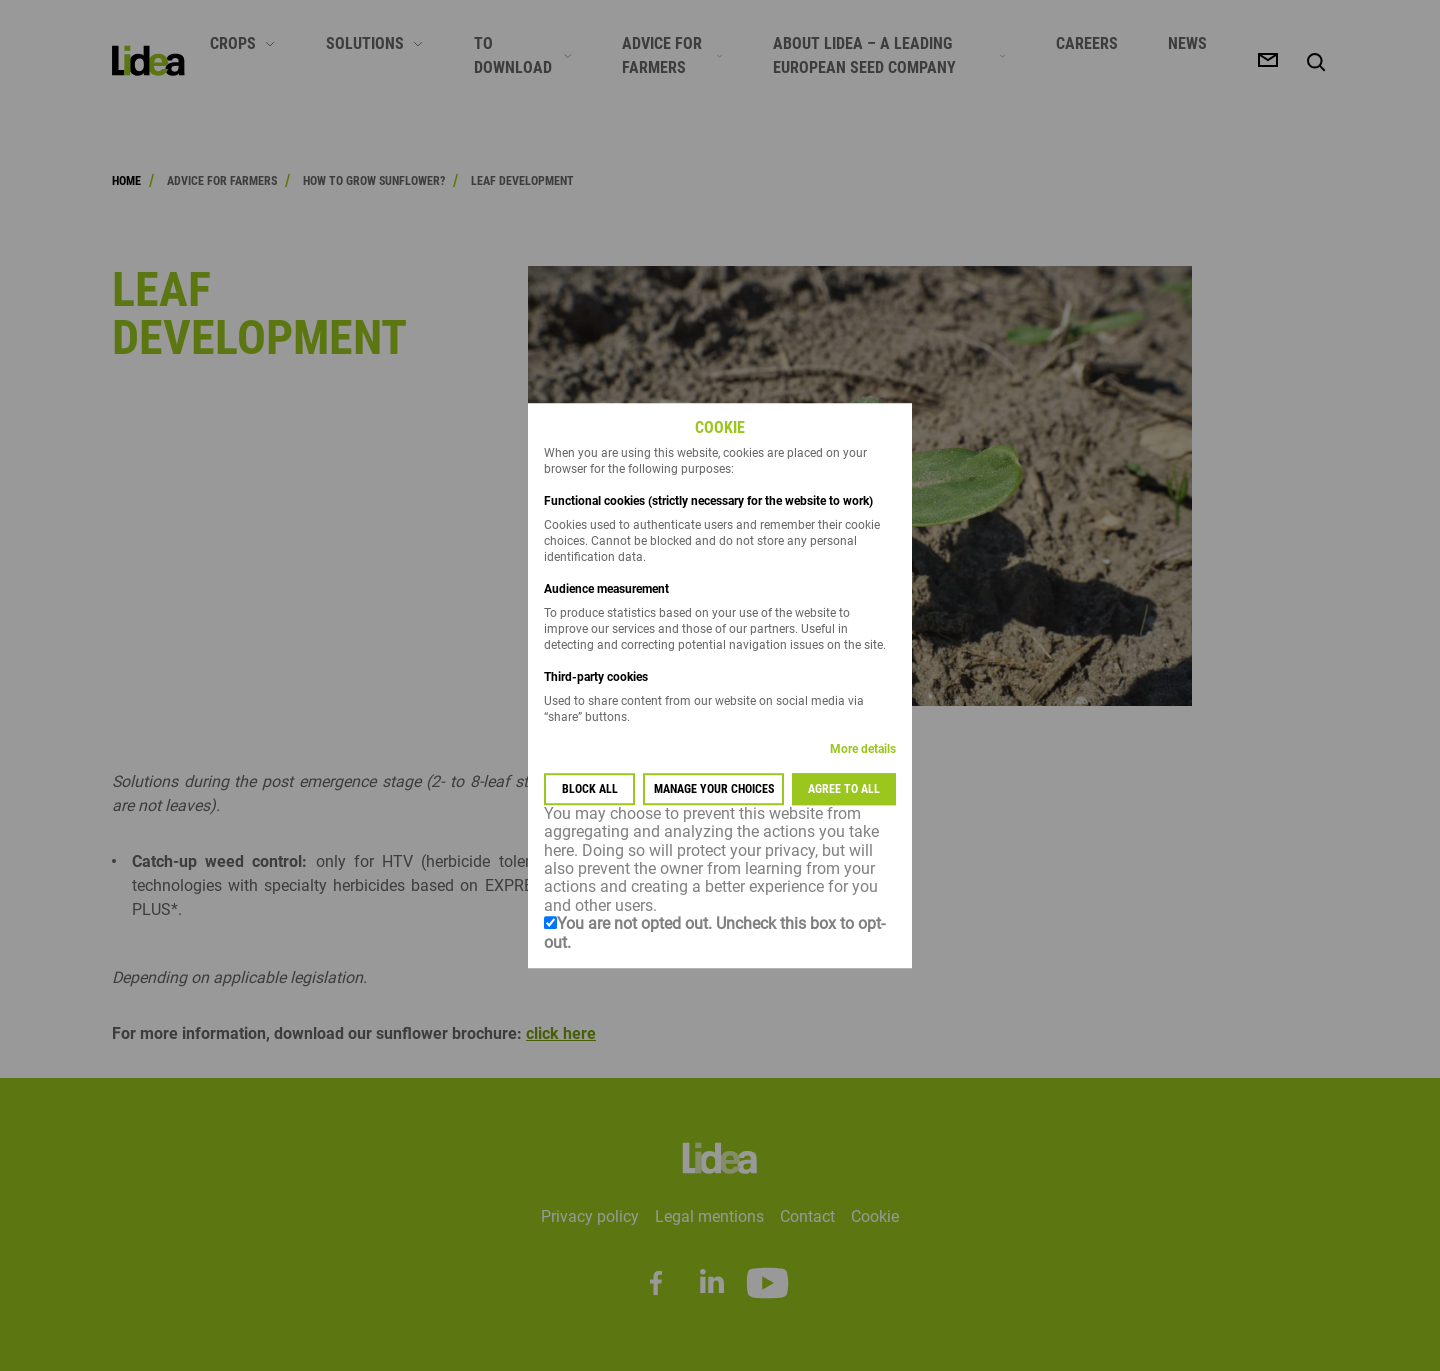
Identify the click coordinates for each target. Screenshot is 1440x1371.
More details (863, 749)
